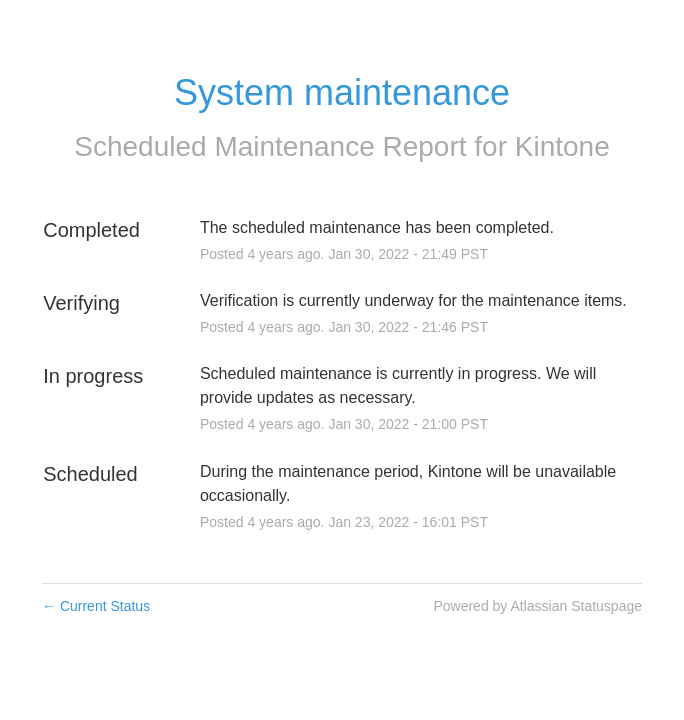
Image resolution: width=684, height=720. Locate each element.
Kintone (562, 146)
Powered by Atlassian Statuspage (537, 606)
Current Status (96, 606)
